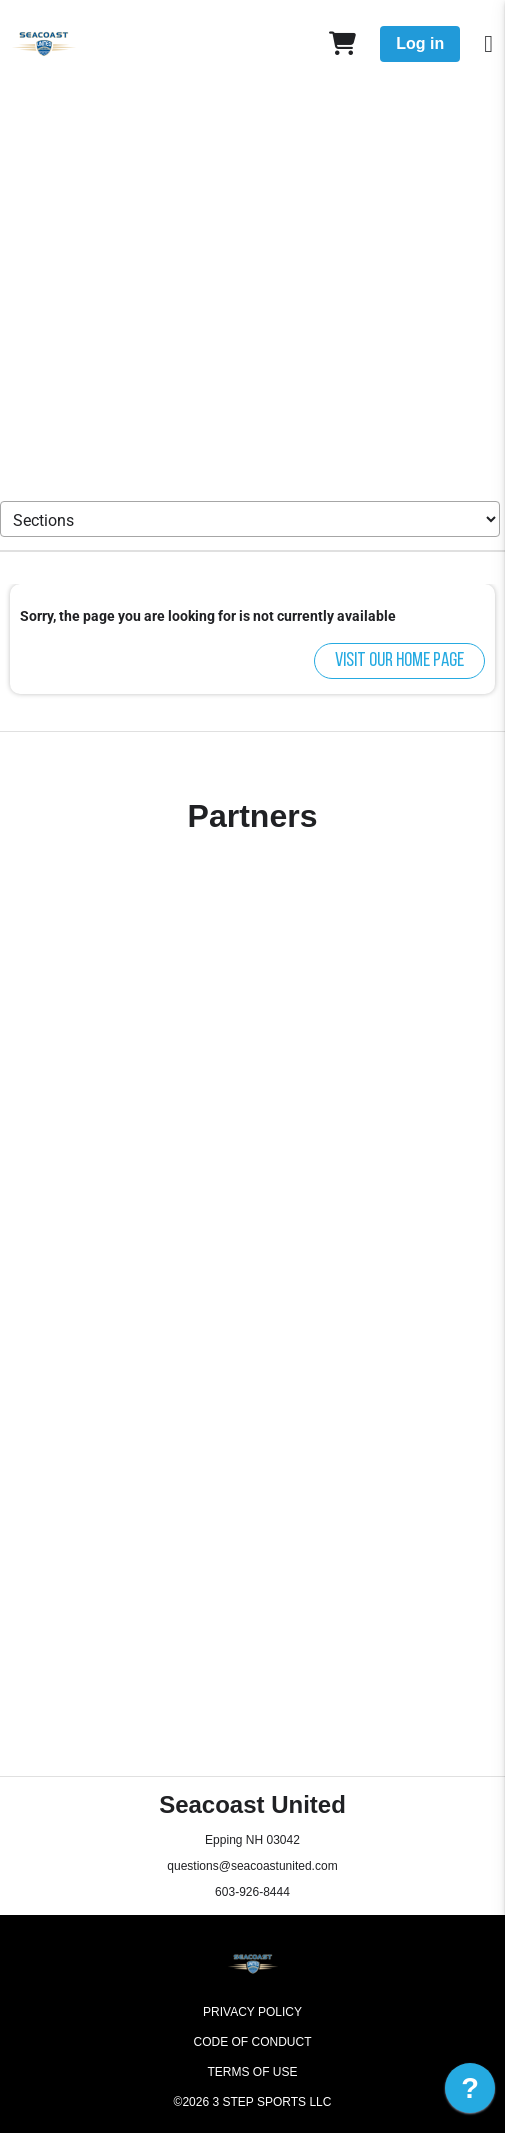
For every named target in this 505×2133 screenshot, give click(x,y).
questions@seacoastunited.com (252, 1866)
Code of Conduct (253, 2042)
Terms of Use (252, 2072)
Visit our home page (399, 661)
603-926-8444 (252, 1892)
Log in (420, 43)
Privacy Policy (252, 2012)
